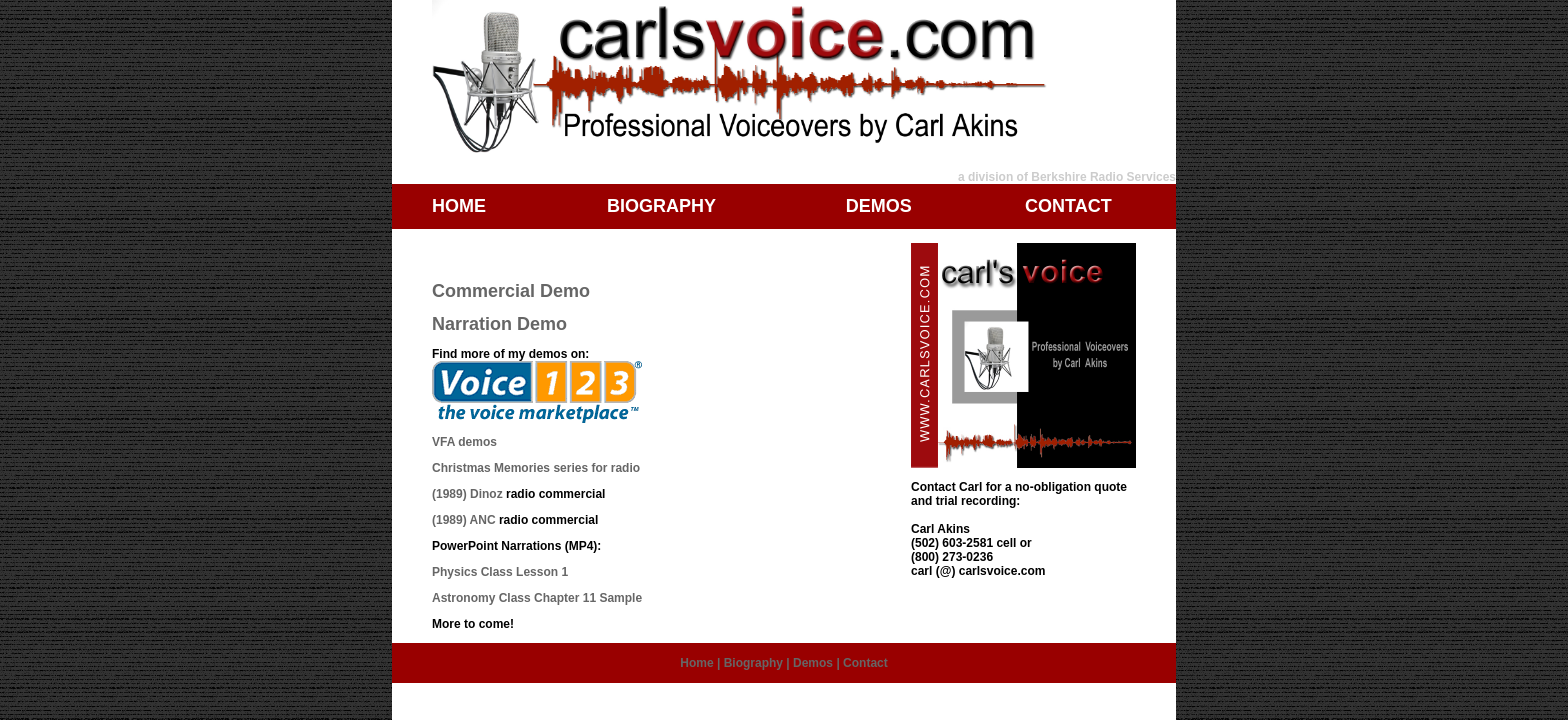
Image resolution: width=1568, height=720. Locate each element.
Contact (865, 663)
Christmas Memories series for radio (536, 468)
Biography (753, 663)
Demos (813, 663)
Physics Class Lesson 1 (500, 572)
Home (696, 663)
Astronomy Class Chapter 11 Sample (537, 598)
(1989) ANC (464, 520)
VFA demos (464, 442)
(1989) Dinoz (467, 494)
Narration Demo (499, 324)
